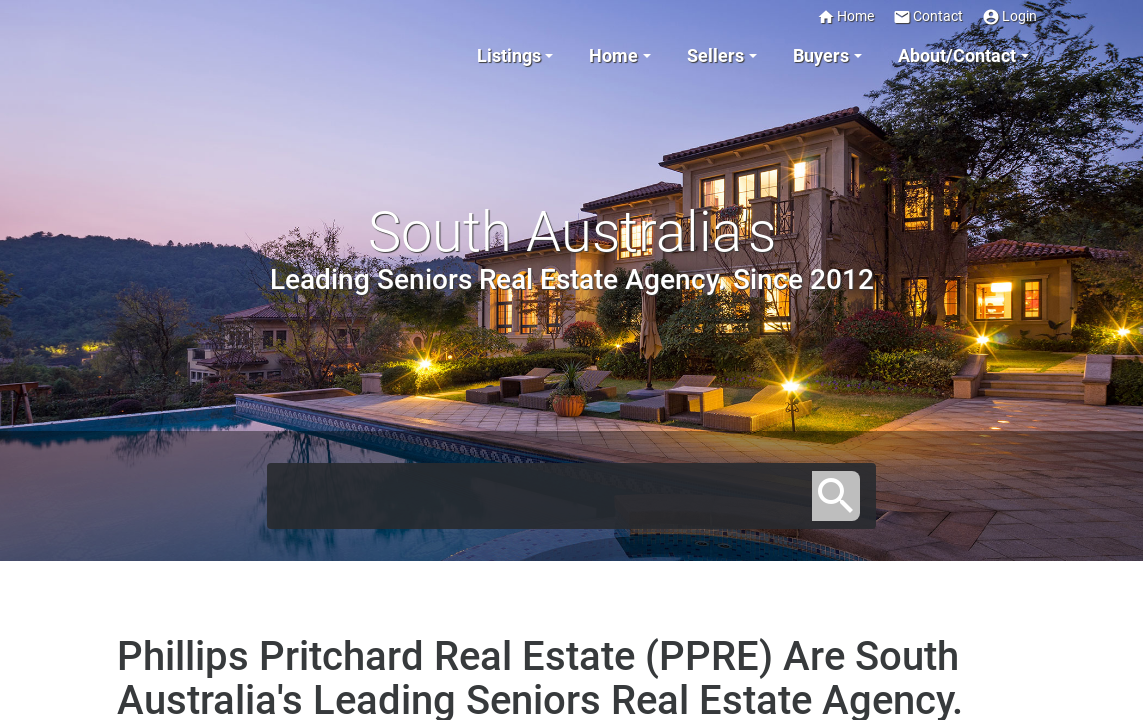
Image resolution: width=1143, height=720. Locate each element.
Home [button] (613, 56)
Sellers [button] (715, 56)
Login (1009, 16)
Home (845, 16)
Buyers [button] (821, 56)
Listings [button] (509, 56)
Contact (928, 16)
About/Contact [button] (957, 56)
